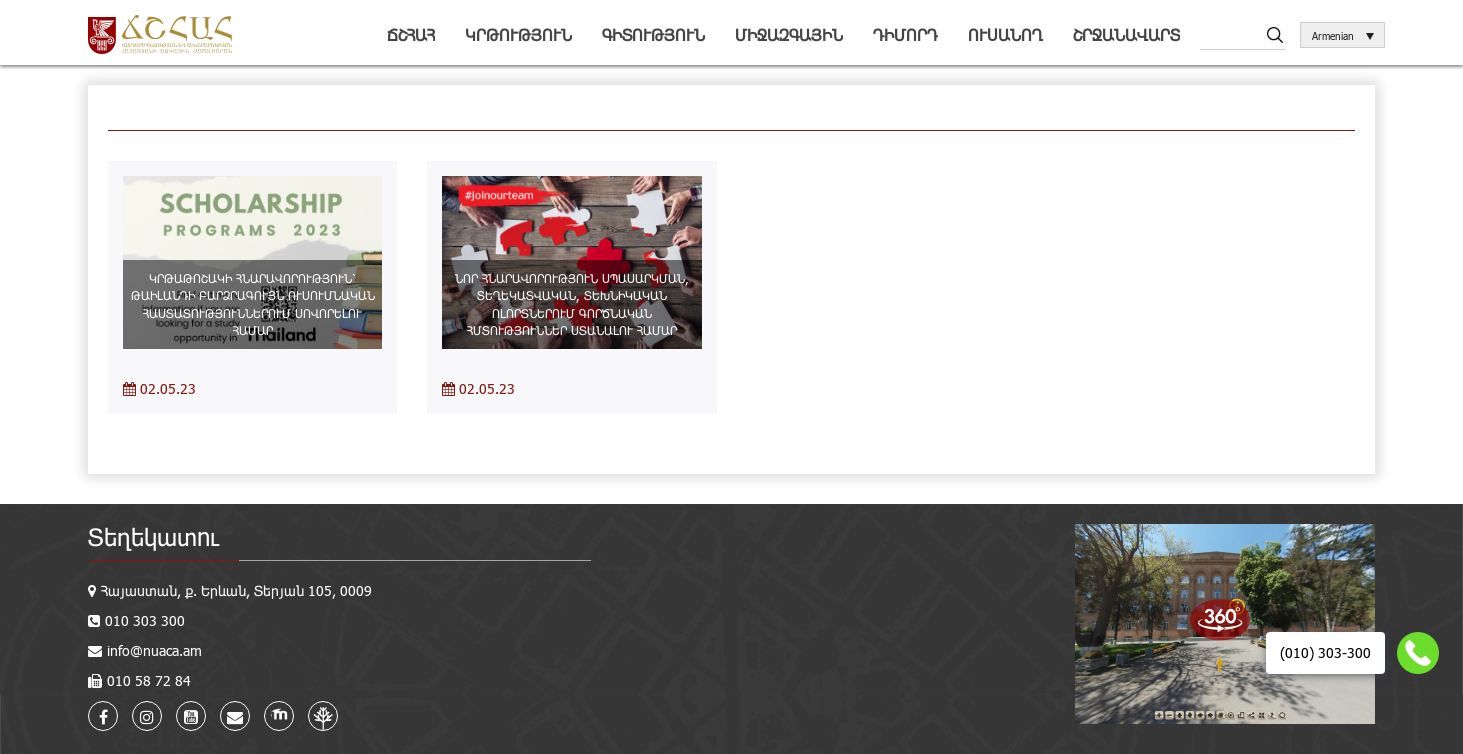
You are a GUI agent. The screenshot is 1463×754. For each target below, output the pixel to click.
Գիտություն (653, 34)
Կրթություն (518, 34)
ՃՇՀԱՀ (411, 34)
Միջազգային (789, 34)
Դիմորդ (905, 34)
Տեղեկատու (153, 536)
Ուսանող (1005, 34)
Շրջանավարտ (1126, 34)
